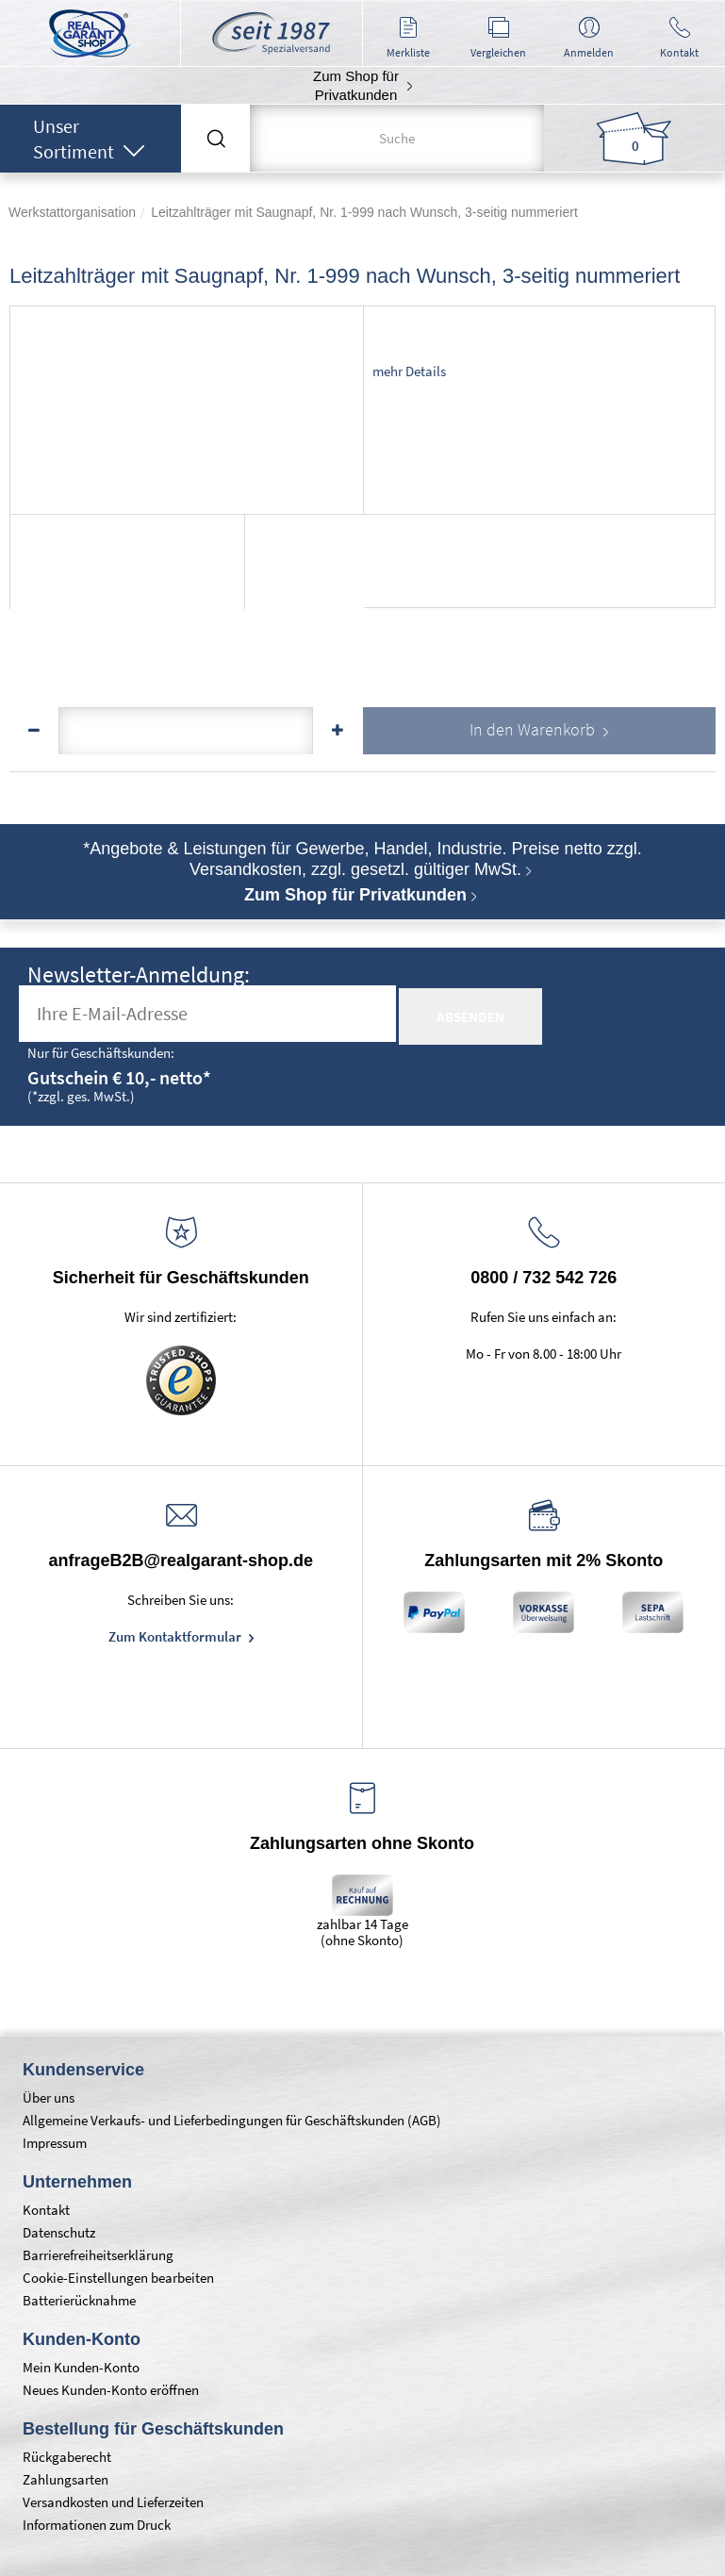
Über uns (48, 2097)
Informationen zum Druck (97, 2525)
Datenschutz (59, 2232)
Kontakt (46, 2210)
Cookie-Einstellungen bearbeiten (118, 2278)
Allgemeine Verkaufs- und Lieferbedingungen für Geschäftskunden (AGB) (232, 2120)
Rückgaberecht (67, 2457)
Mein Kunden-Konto (81, 2367)
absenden (470, 1017)
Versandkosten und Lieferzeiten (113, 2502)
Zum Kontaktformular (176, 1636)
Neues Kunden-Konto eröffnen (111, 2390)
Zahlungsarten (65, 2479)
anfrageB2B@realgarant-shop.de (180, 1560)
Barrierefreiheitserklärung (98, 2255)
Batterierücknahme (79, 2300)
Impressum (55, 2143)
